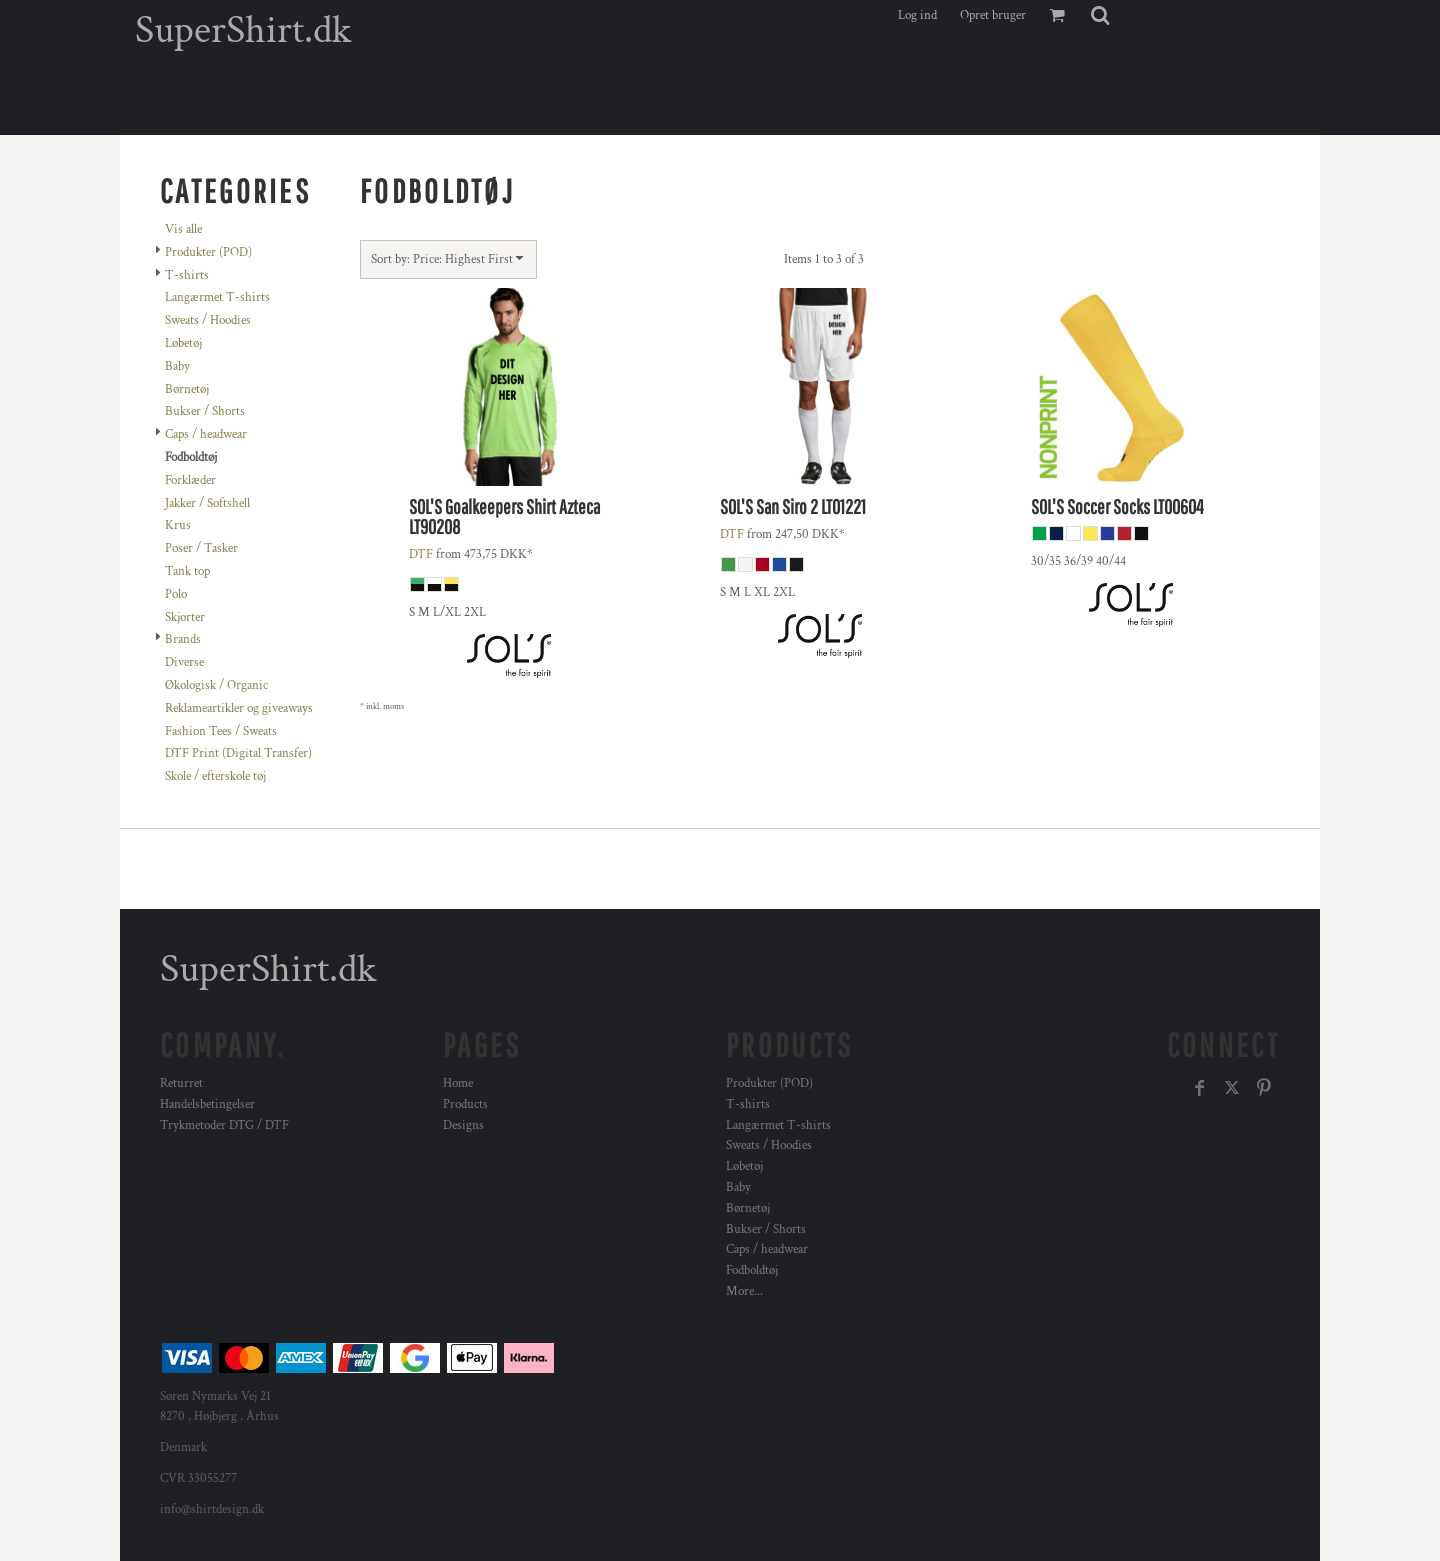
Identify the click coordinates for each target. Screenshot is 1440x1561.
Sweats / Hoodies (208, 320)
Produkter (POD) (208, 252)
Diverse (184, 662)
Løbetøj (183, 343)
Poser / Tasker (201, 548)
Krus (178, 525)
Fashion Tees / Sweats (221, 731)
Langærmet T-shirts (217, 297)
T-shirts (187, 275)
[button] (1100, 15)
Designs (463, 1125)
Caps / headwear (206, 434)
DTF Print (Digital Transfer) (238, 753)
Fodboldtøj (752, 1270)
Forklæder (190, 480)
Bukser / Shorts (205, 411)
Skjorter (185, 617)
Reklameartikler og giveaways (239, 708)
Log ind (917, 15)
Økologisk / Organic (216, 685)
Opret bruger (993, 15)
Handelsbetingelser (207, 1104)
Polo (176, 594)
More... (744, 1291)
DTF (421, 554)
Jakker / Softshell (207, 503)
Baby (177, 366)
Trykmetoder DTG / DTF (224, 1125)
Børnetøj (187, 389)
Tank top (187, 571)
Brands (183, 639)
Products (465, 1104)
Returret (181, 1083)
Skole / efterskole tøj (215, 776)
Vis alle (183, 229)
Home (458, 1083)
